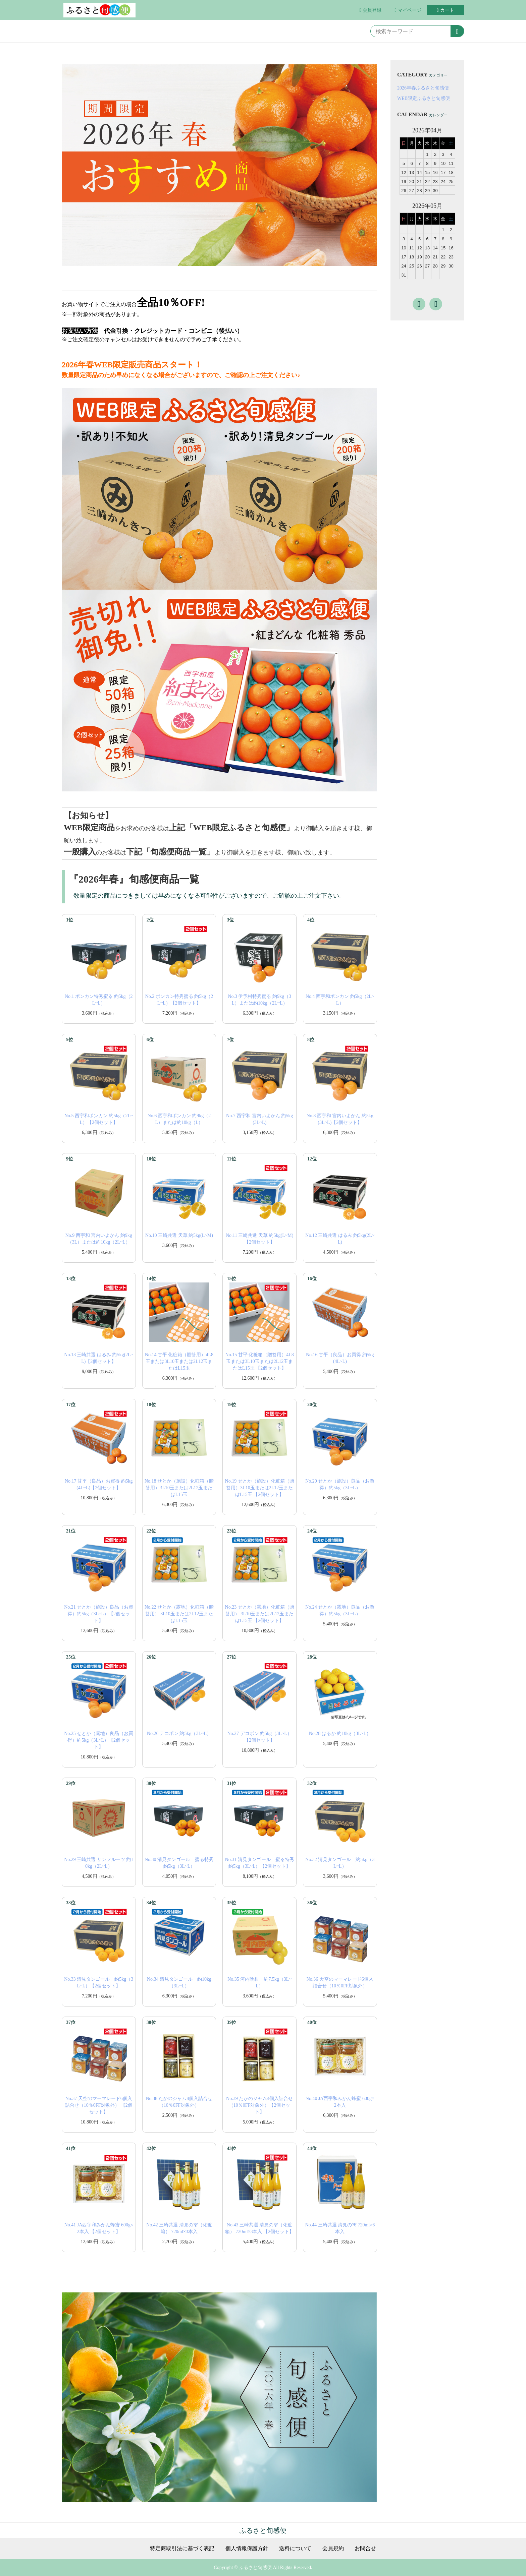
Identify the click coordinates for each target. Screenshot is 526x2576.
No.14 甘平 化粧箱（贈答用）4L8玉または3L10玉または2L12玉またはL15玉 (179, 1361)
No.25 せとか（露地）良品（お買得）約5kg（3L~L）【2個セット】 (98, 1740)
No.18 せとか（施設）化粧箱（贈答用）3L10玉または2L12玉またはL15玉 (179, 1488)
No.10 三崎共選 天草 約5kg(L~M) (179, 1235)
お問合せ (365, 2548)
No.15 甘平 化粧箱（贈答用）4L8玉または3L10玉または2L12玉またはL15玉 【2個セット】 (259, 1361)
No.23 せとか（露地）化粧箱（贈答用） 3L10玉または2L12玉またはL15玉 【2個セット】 (259, 1614)
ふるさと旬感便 (263, 2530)
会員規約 (333, 2548)
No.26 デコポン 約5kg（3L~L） (179, 1733)
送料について (295, 2548)
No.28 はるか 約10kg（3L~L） (340, 1733)
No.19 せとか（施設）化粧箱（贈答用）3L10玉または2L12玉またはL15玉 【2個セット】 (259, 1488)
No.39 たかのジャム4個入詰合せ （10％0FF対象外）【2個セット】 (259, 2105)
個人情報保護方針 (246, 2548)
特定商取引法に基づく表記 (182, 2548)
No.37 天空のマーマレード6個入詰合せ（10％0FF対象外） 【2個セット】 (99, 2105)
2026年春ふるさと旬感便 (423, 88)
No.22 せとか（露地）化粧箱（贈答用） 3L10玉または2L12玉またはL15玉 (179, 1614)
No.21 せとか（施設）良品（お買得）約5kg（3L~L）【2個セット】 (98, 1614)
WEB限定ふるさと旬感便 (423, 98)
